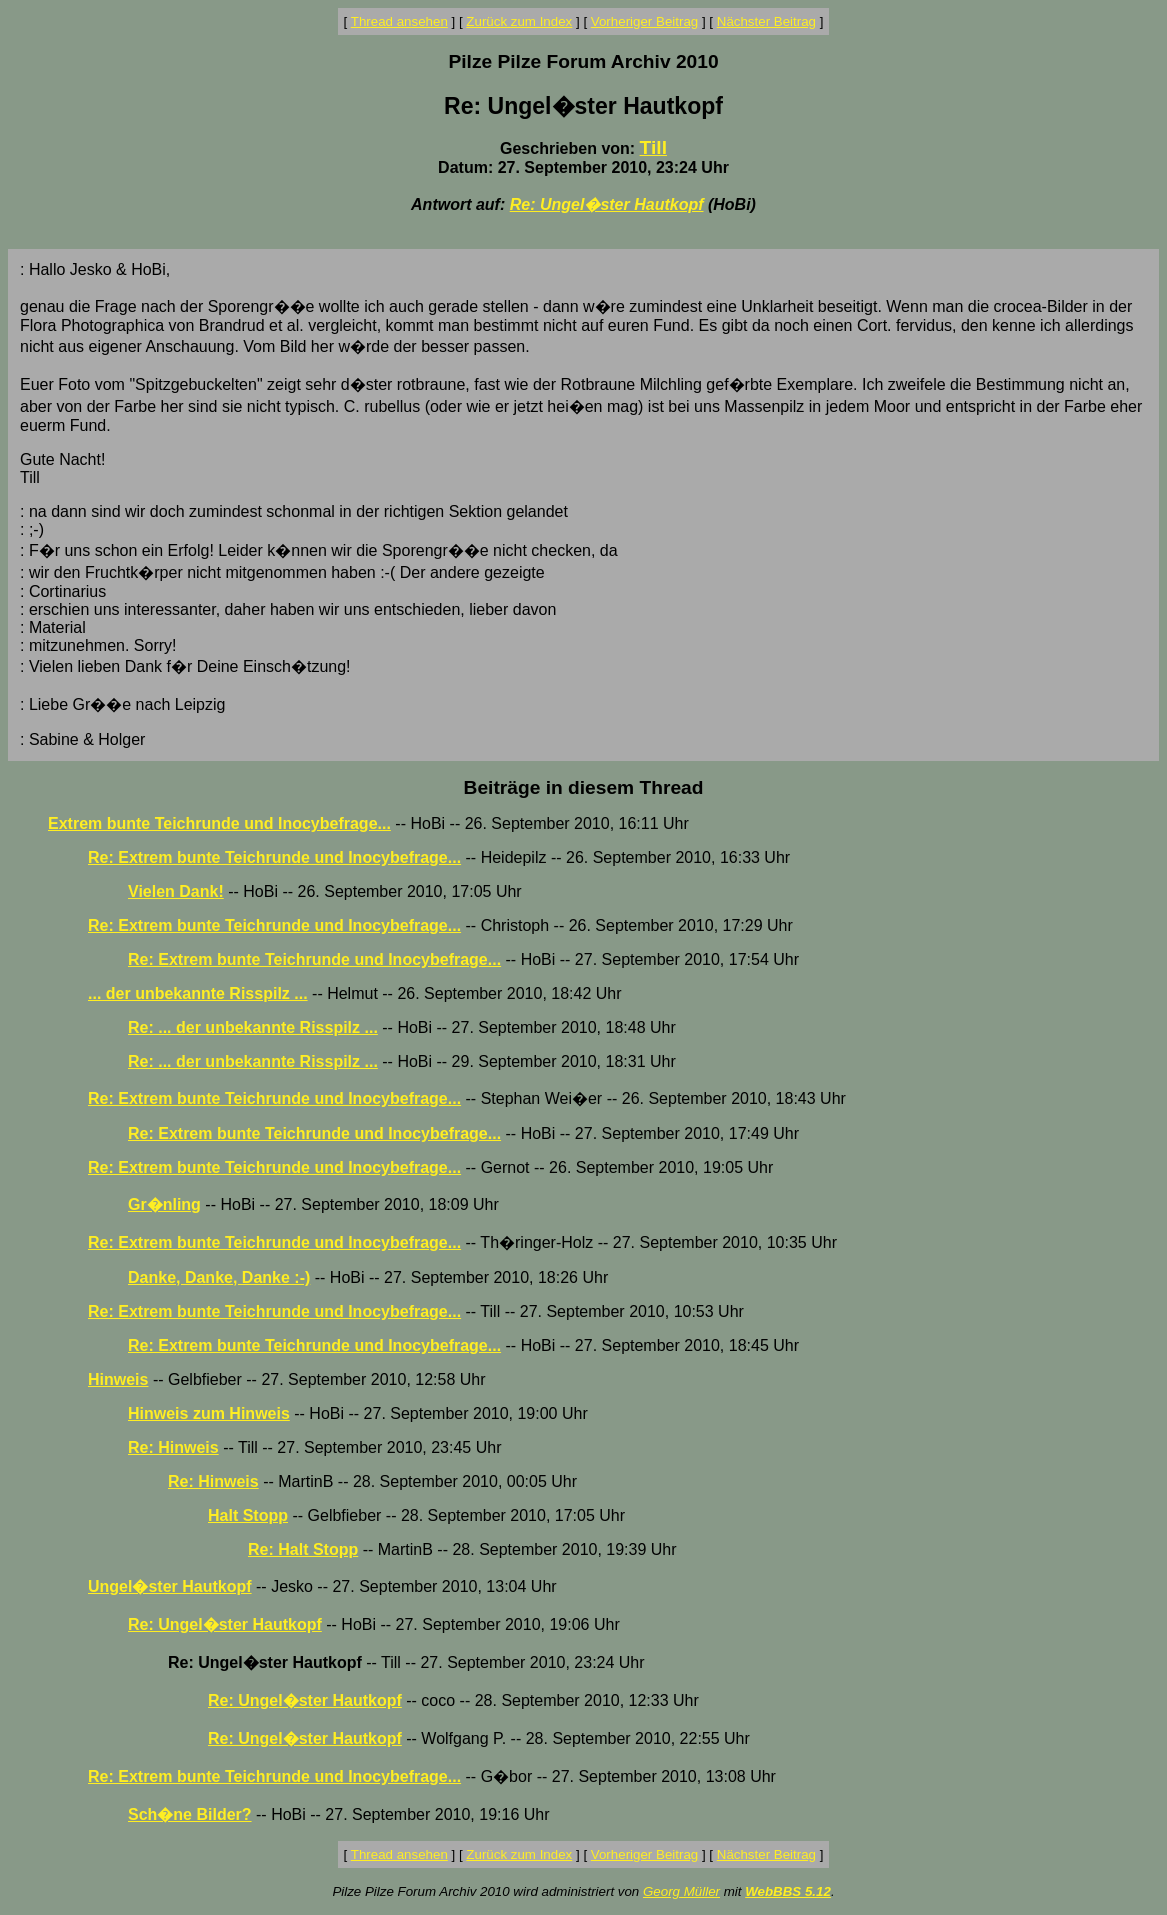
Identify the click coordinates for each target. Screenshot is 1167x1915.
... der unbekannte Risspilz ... (198, 993)
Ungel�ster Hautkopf (170, 1586)
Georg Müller (681, 1891)
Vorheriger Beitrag (644, 21)
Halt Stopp (248, 1515)
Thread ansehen (399, 21)
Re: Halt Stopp (303, 1549)
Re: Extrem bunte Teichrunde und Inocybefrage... (274, 857)
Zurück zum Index (519, 21)
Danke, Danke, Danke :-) (219, 1277)
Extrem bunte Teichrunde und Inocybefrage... (219, 823)
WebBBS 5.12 (788, 1891)
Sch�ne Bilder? (190, 1814)
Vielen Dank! (176, 891)
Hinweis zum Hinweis (209, 1413)
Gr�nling (164, 1204)
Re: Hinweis (173, 1447)
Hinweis (118, 1379)
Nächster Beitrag (766, 21)
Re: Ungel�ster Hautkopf (607, 204)
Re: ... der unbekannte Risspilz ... (253, 1027)
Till (653, 147)
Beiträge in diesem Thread (584, 787)
